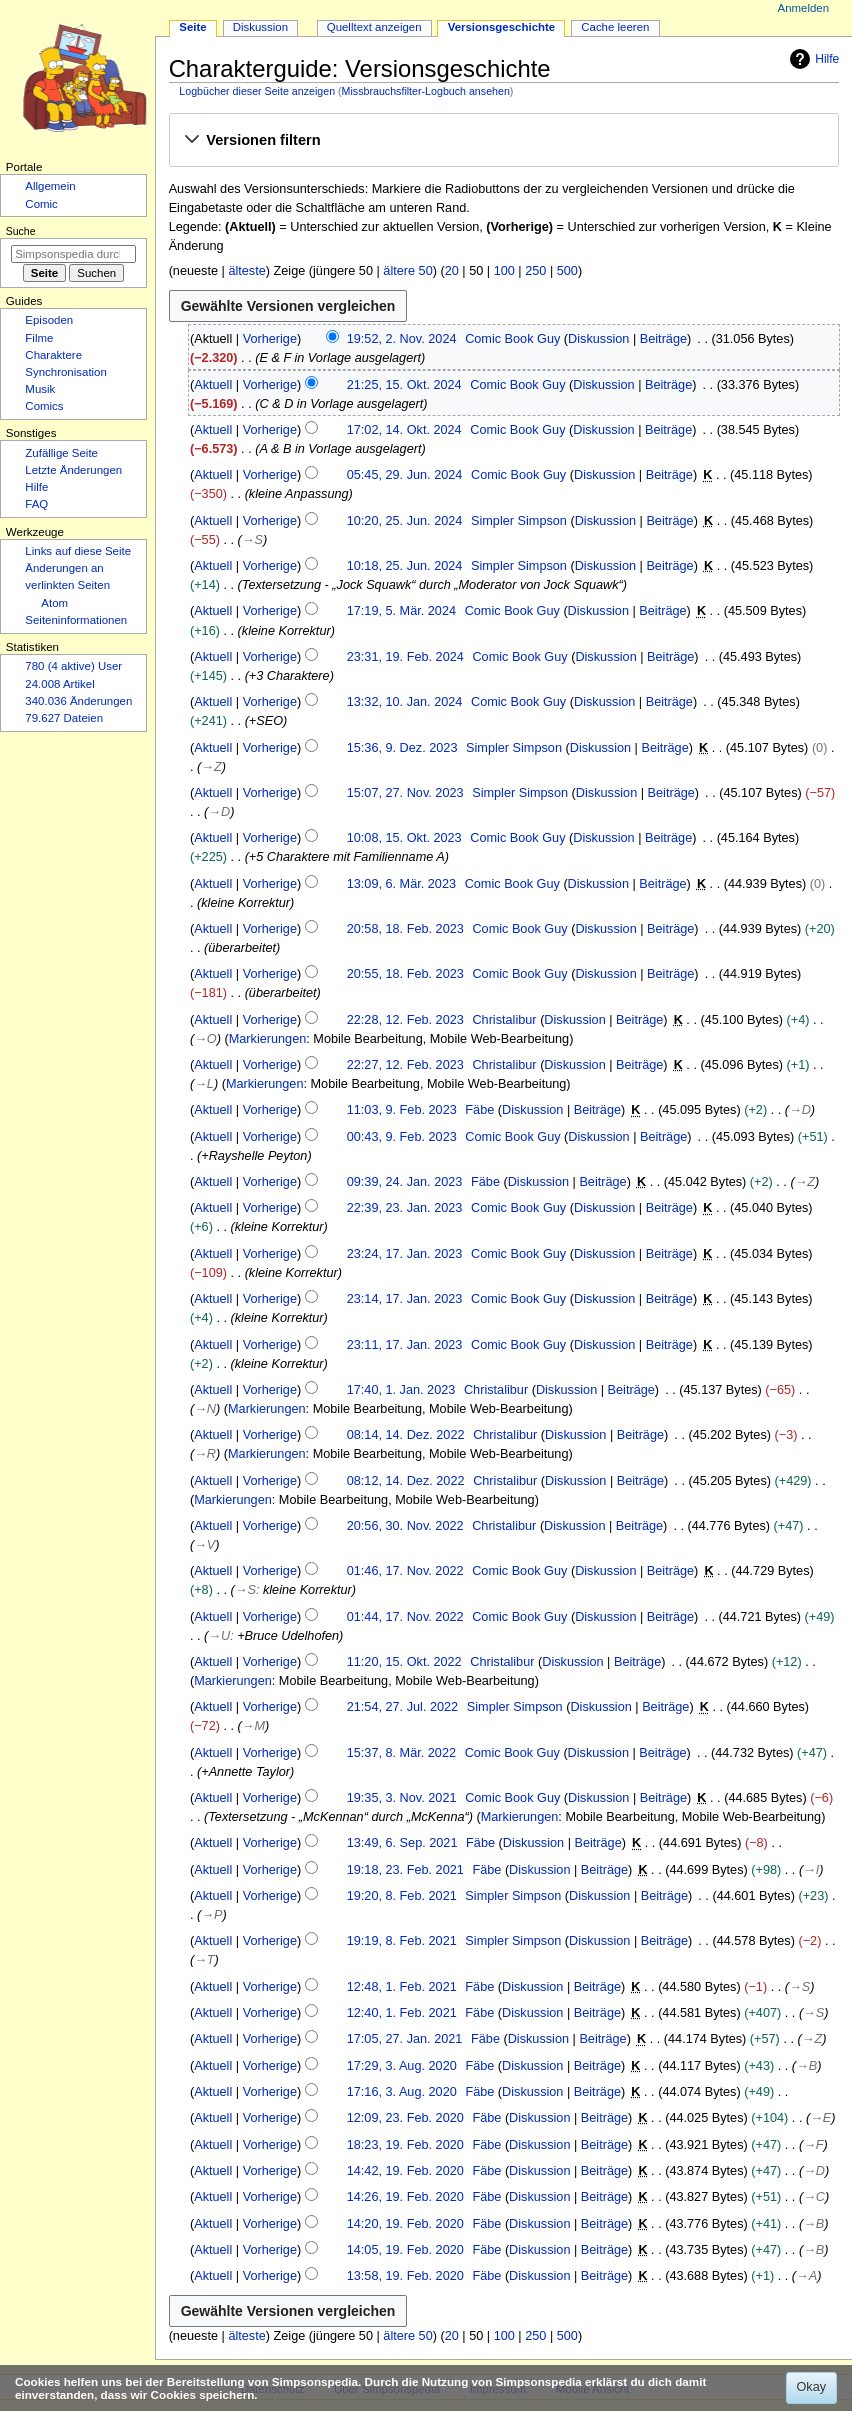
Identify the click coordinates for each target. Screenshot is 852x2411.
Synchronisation (66, 372)
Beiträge (663, 339)
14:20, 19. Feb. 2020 (405, 2224)
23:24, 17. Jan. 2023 (405, 1254)
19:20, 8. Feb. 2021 (402, 1896)
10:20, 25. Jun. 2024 (405, 521)
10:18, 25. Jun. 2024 (405, 566)
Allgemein (50, 186)
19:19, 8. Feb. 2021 (402, 1941)
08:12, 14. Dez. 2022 (406, 1481)
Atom (54, 603)
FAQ (36, 504)
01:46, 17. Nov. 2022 (405, 1571)
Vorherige (270, 339)
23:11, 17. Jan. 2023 (405, 1345)
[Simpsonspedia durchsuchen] (73, 254)
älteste (246, 271)
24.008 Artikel (59, 684)
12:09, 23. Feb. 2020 (405, 2118)
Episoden (49, 320)
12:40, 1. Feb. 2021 (402, 2013)
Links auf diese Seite (78, 551)
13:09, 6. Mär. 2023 (401, 884)
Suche (21, 231)
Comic (41, 204)
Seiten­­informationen (76, 620)
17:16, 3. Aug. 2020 (402, 2092)
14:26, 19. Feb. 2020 (405, 2197)
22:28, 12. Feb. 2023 (405, 1020)
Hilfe (812, 59)
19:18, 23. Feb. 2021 (405, 1870)
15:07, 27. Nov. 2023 (405, 793)
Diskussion (598, 339)
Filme (39, 338)
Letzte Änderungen (73, 470)
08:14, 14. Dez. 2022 (406, 1435)
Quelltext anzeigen (374, 27)
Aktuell (213, 385)
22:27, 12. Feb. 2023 (405, 1065)
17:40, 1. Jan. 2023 (401, 1390)
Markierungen (268, 1039)
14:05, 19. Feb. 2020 (405, 2250)
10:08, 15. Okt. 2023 (404, 838)
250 (535, 271)
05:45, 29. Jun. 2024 (405, 475)
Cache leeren (615, 27)
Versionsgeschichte (502, 27)
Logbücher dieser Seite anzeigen (257, 91)
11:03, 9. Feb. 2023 (402, 1110)
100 (504, 271)
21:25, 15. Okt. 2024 (404, 385)
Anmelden (804, 8)
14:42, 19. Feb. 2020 (405, 2171)
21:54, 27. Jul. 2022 (402, 1707)
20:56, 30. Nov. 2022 (405, 1526)
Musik (40, 389)
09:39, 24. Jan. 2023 (405, 1182)
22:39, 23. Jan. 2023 (405, 1208)
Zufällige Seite (61, 453)
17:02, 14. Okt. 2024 (404, 430)
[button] (503, 141)
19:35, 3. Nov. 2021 (402, 1798)
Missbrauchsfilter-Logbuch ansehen (426, 91)
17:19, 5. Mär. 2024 (401, 611)
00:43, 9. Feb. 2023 (402, 1137)
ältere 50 (407, 271)
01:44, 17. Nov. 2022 (405, 1617)
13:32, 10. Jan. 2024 (405, 702)
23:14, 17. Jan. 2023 (405, 1299)
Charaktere (53, 355)
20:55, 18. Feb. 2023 (405, 974)
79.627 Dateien (64, 718)
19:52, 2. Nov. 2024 (402, 339)
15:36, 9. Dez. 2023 (402, 748)
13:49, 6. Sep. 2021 (402, 1843)
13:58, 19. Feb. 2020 (405, 2276)
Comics (44, 406)
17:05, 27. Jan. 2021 (405, 2039)
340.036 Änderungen (78, 701)
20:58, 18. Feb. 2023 (405, 929)
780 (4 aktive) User (73, 666)
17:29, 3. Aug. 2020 (402, 2066)
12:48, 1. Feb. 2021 (402, 1987)
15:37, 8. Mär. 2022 (401, 1753)
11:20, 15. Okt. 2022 (404, 1662)
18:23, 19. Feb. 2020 (405, 2145)
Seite (192, 27)
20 (452, 271)
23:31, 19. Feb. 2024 (405, 657)
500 (567, 271)
